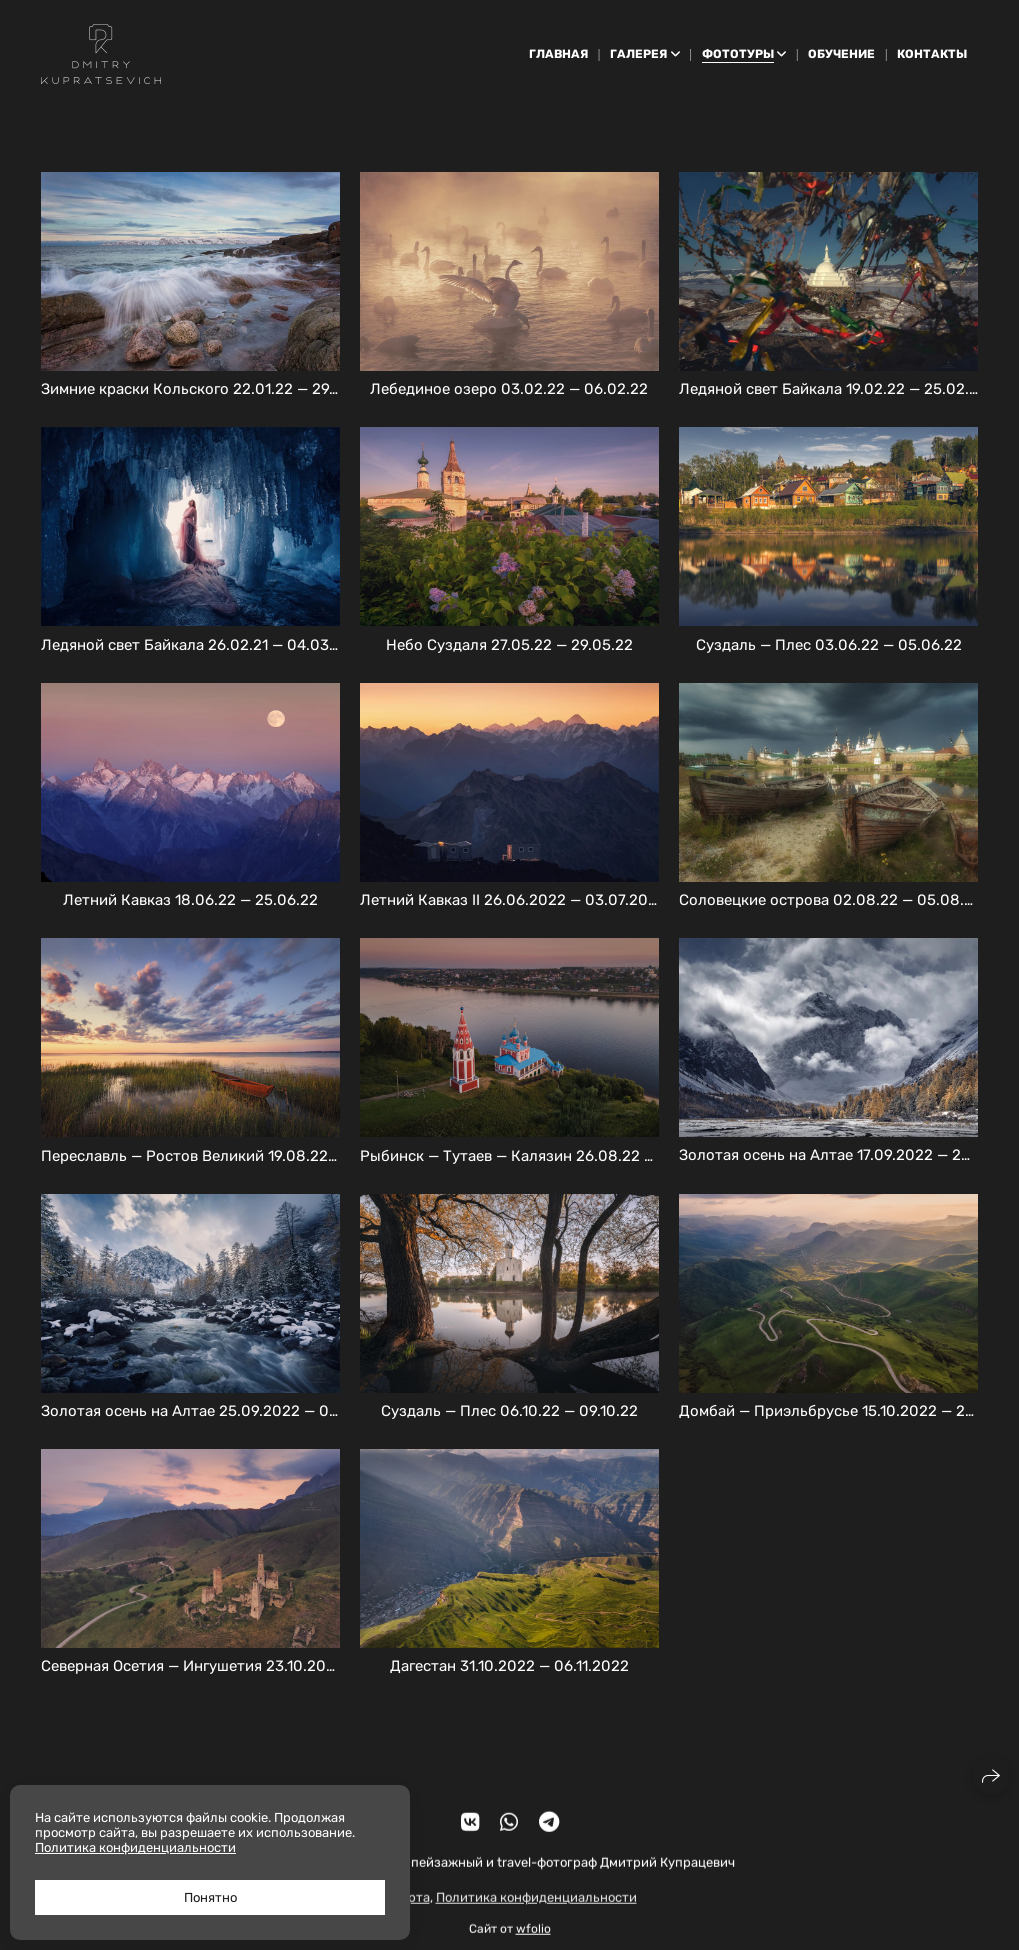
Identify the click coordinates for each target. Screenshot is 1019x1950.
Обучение (841, 54)
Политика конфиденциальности (536, 1909)
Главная (558, 54)
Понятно (210, 1897)
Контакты (932, 54)
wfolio (533, 1942)
